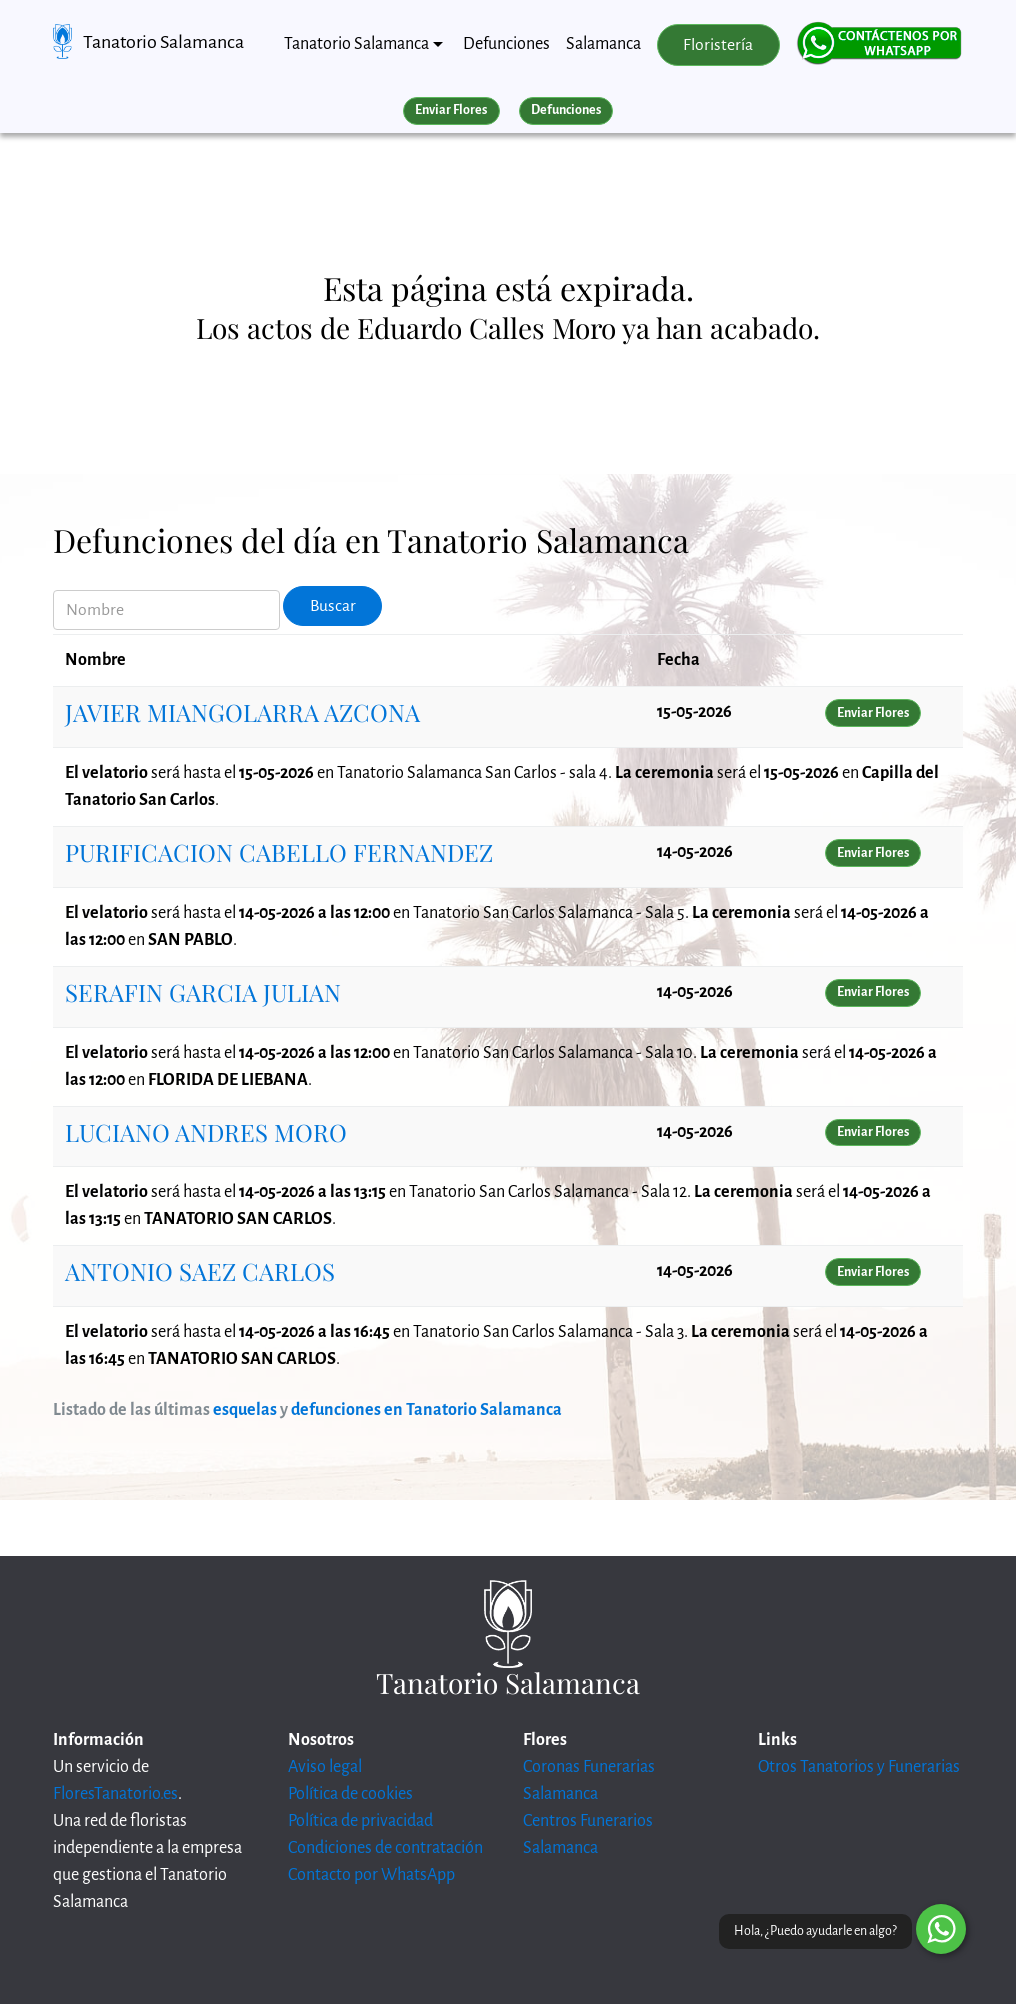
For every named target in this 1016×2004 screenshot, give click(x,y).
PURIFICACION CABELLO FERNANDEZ (279, 852)
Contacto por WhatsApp (371, 1875)
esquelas (245, 1410)
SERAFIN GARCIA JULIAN (203, 992)
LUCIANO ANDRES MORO (206, 1132)
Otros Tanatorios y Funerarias (859, 1767)
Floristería (718, 45)
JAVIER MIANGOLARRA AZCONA (242, 712)
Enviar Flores (451, 110)
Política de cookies (350, 1794)
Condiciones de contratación (385, 1848)
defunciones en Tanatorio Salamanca (426, 1410)
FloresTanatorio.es (115, 1794)
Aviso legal (325, 1767)
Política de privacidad (360, 1821)
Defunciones (506, 44)
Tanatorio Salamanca (163, 42)
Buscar (333, 606)
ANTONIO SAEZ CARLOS (200, 1271)
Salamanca (603, 44)
